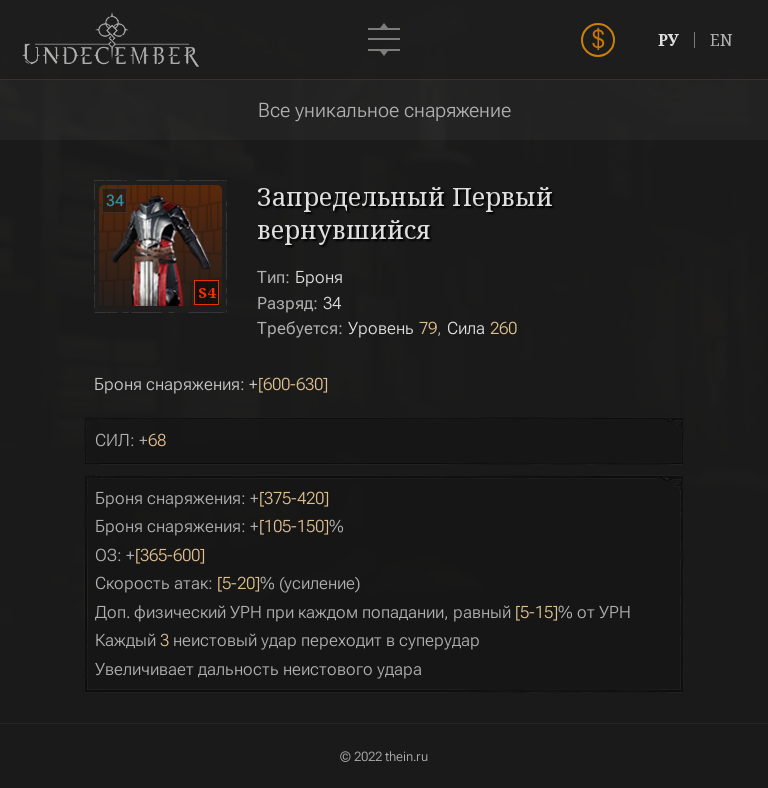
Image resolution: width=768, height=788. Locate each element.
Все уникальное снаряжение (384, 110)
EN (721, 40)
